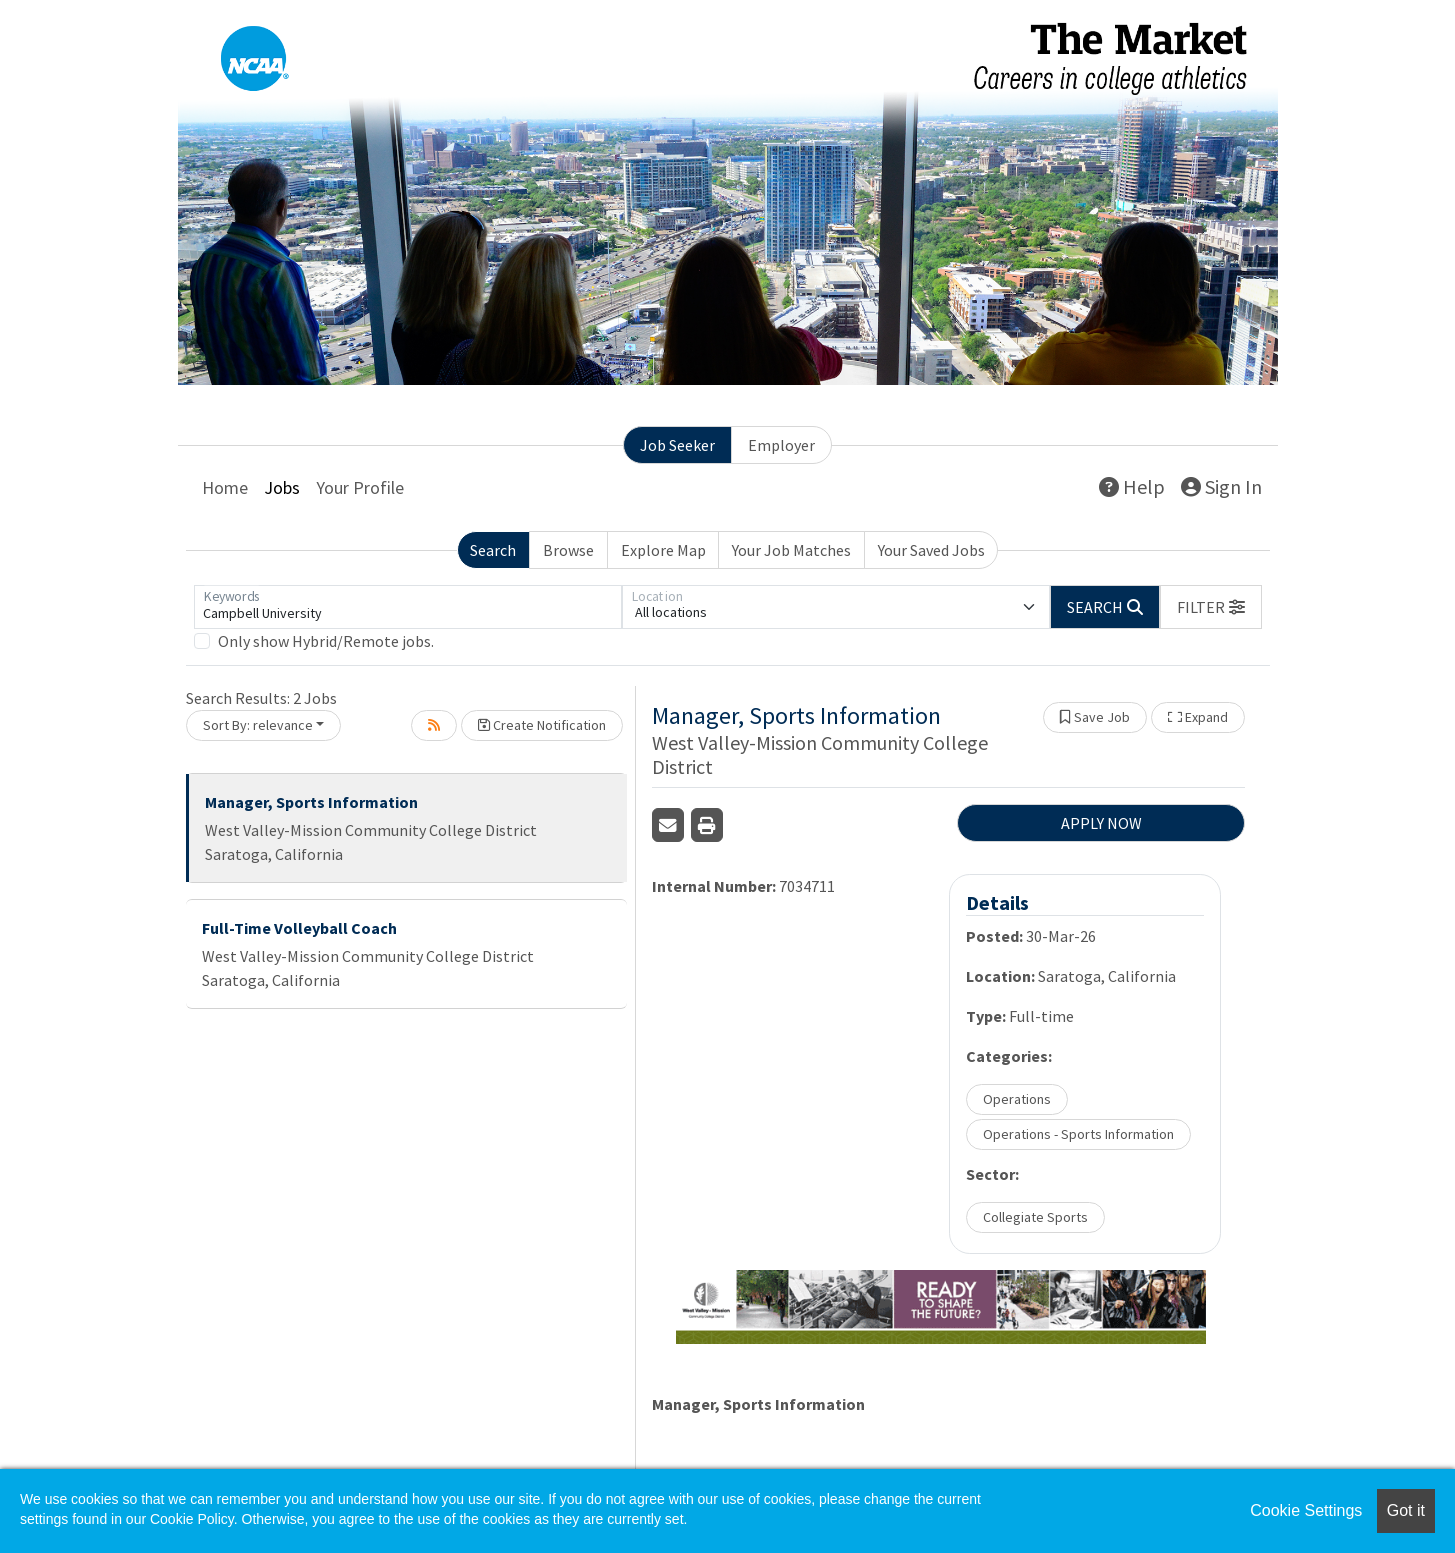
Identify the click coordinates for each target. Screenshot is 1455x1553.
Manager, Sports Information (311, 802)
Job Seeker (677, 445)
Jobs (282, 487)
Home (225, 487)
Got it (1406, 1510)
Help (1132, 486)
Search (493, 550)
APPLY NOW (1101, 823)
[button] (1211, 607)
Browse (568, 550)
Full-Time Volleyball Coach (299, 928)
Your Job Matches (791, 550)
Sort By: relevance (258, 725)
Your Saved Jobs (931, 550)
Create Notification (542, 725)
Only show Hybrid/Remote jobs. (326, 641)
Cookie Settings (1306, 1510)
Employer (781, 445)
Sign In (1221, 486)
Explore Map (663, 550)
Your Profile (360, 487)
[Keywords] (408, 607)
